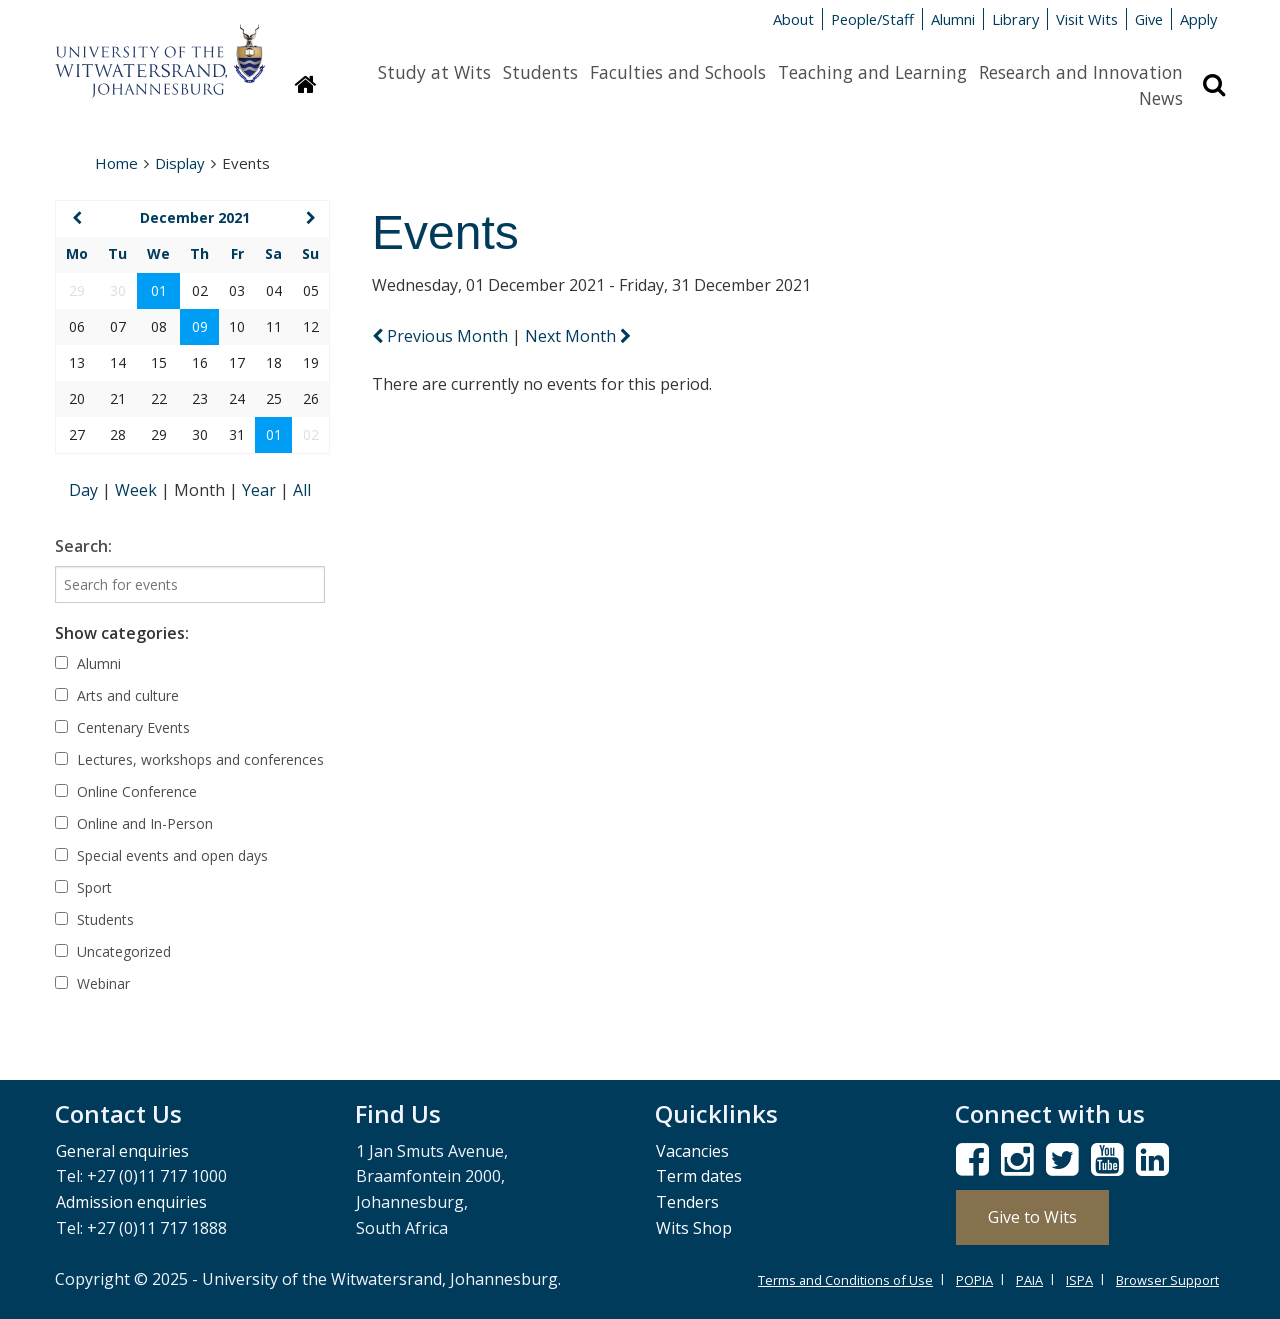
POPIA (974, 1280)
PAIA (1029, 1280)
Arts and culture (117, 695)
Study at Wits (434, 72)
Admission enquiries (131, 1202)
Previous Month (442, 336)
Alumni (953, 19)
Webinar (92, 983)
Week (138, 490)
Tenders (687, 1202)
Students (540, 72)
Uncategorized (113, 951)
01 (159, 290)
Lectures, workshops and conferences (189, 759)
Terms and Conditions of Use (845, 1280)
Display (180, 163)
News (1161, 98)
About (793, 19)
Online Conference (126, 791)
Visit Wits (1087, 19)
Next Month (578, 336)
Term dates (699, 1176)
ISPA (1079, 1280)
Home (116, 163)
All (302, 490)
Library (1015, 19)
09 (200, 326)
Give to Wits (1032, 1217)
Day (85, 490)
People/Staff (872, 19)
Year (261, 490)
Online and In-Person (134, 823)
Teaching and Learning (872, 72)
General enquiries (122, 1151)
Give (1149, 19)
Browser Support (1167, 1280)
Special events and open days (161, 855)
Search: (83, 546)
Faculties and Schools (678, 72)
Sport (83, 887)
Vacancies (692, 1151)
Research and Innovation (1081, 72)
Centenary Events (122, 727)
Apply (1198, 19)
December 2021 (195, 217)
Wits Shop (694, 1228)
